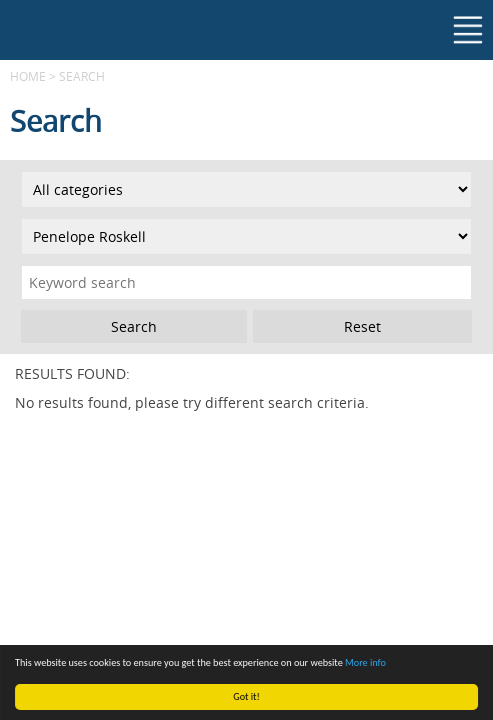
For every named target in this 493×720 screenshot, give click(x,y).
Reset (362, 326)
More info (365, 662)
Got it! (246, 696)
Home (28, 76)
